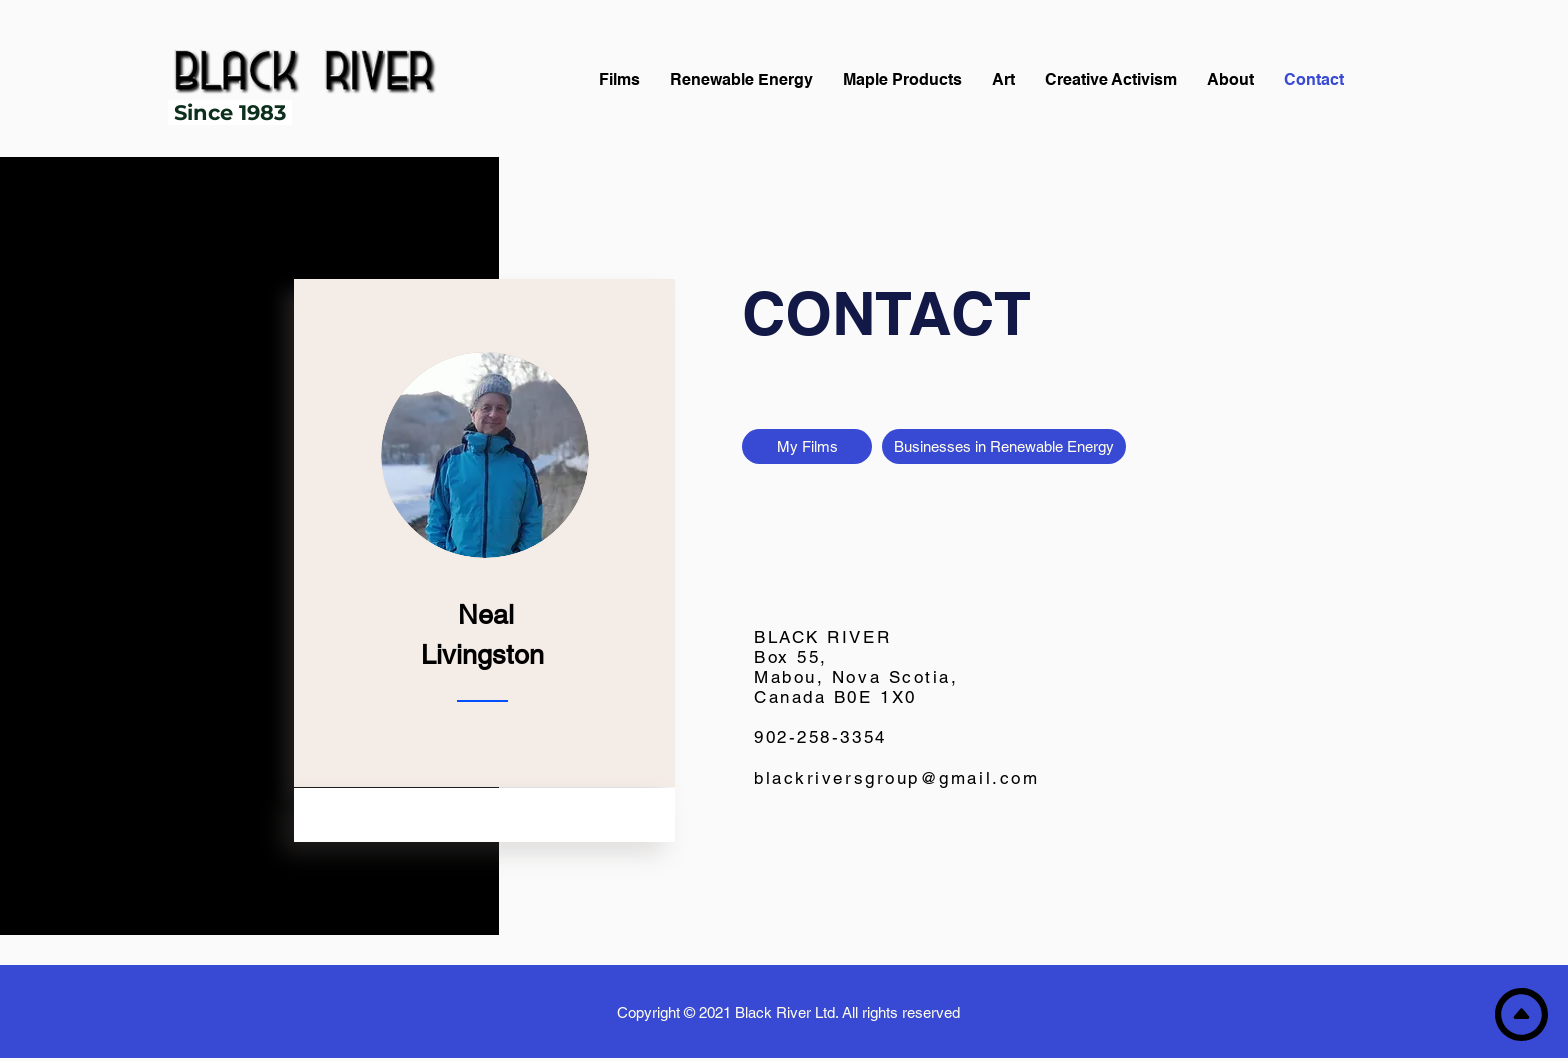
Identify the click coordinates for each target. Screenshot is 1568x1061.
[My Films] (807, 446)
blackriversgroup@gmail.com (896, 778)
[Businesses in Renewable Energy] (1004, 446)
